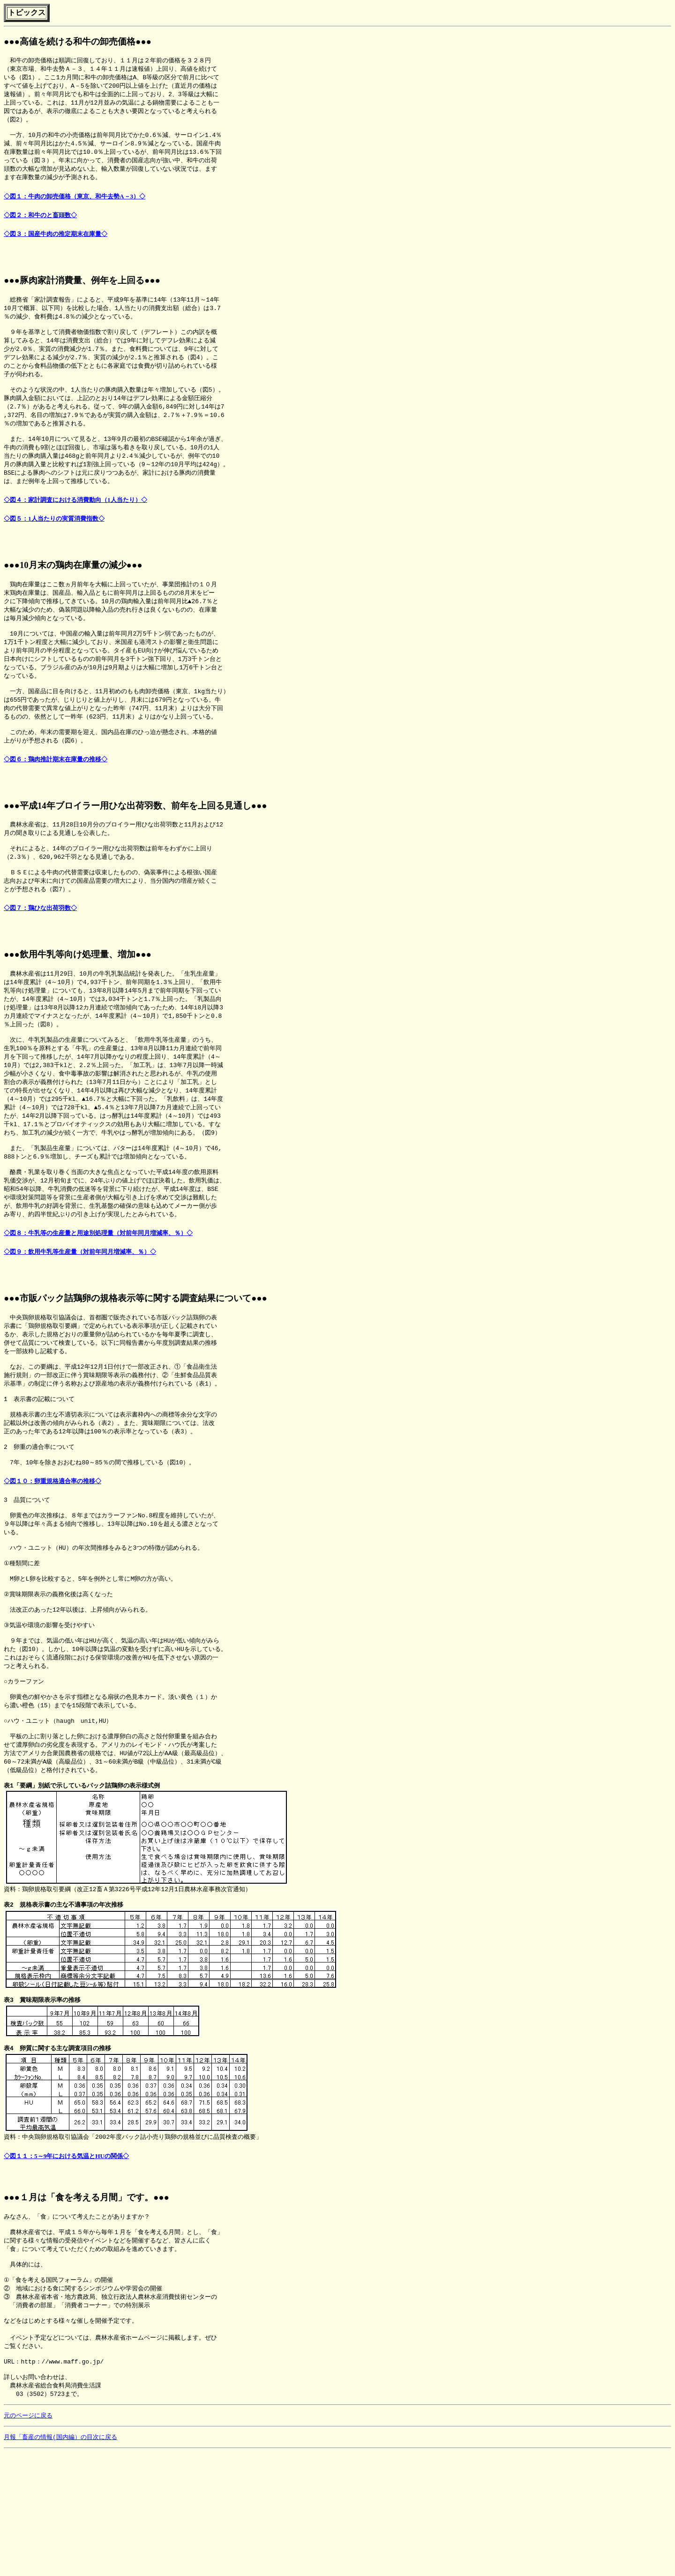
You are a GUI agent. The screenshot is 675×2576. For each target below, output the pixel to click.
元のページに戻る (28, 2538)
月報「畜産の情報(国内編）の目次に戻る (60, 2560)
